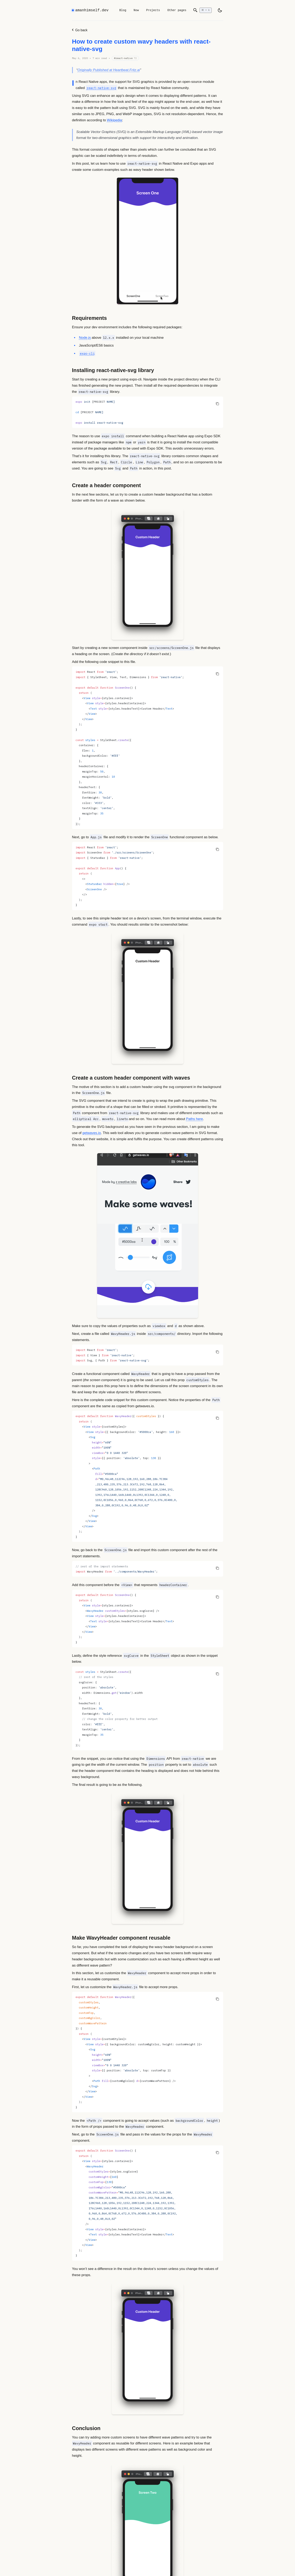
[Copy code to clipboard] (217, 403)
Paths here (194, 1119)
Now (136, 10)
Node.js (85, 338)
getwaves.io (92, 1133)
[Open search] (202, 10)
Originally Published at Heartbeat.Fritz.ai (108, 70)
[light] (220, 10)
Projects (153, 10)
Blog (122, 10)
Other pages (176, 10)
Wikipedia (114, 120)
